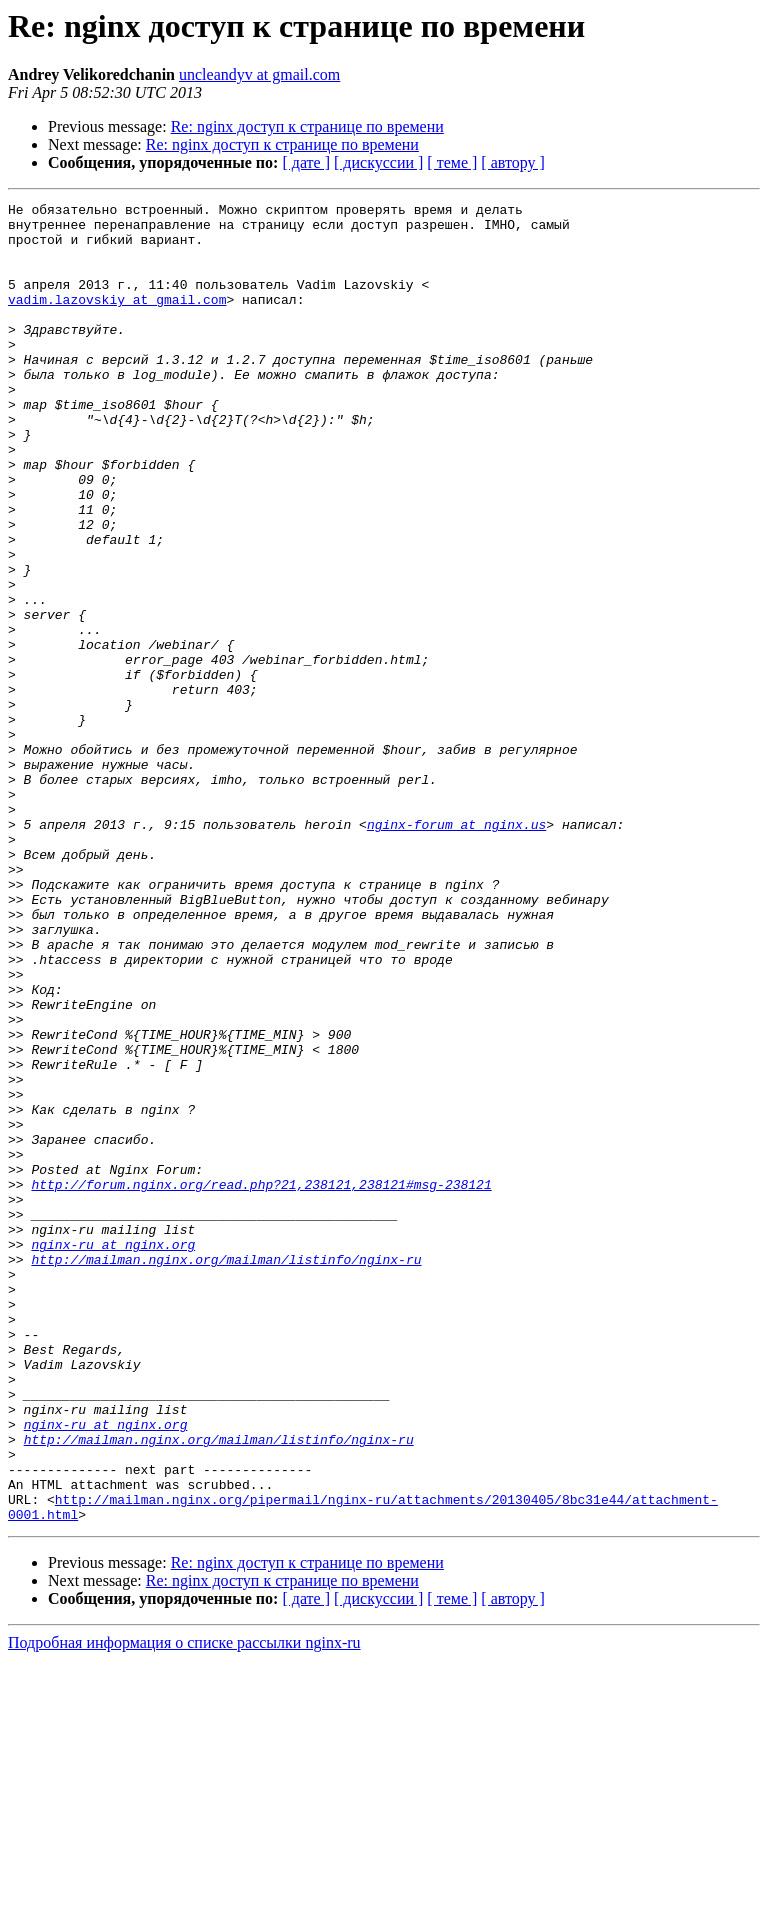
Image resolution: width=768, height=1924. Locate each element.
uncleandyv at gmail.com (259, 74)
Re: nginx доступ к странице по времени (307, 126)
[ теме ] (452, 162)
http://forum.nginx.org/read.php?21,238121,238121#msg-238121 (261, 1382)
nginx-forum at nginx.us (456, 950)
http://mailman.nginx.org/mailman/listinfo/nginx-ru (226, 1472)
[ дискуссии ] (378, 162)
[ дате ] (306, 162)
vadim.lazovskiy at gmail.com (117, 320)
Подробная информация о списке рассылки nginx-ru (184, 1906)
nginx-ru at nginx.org (113, 1454)
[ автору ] (512, 162)
